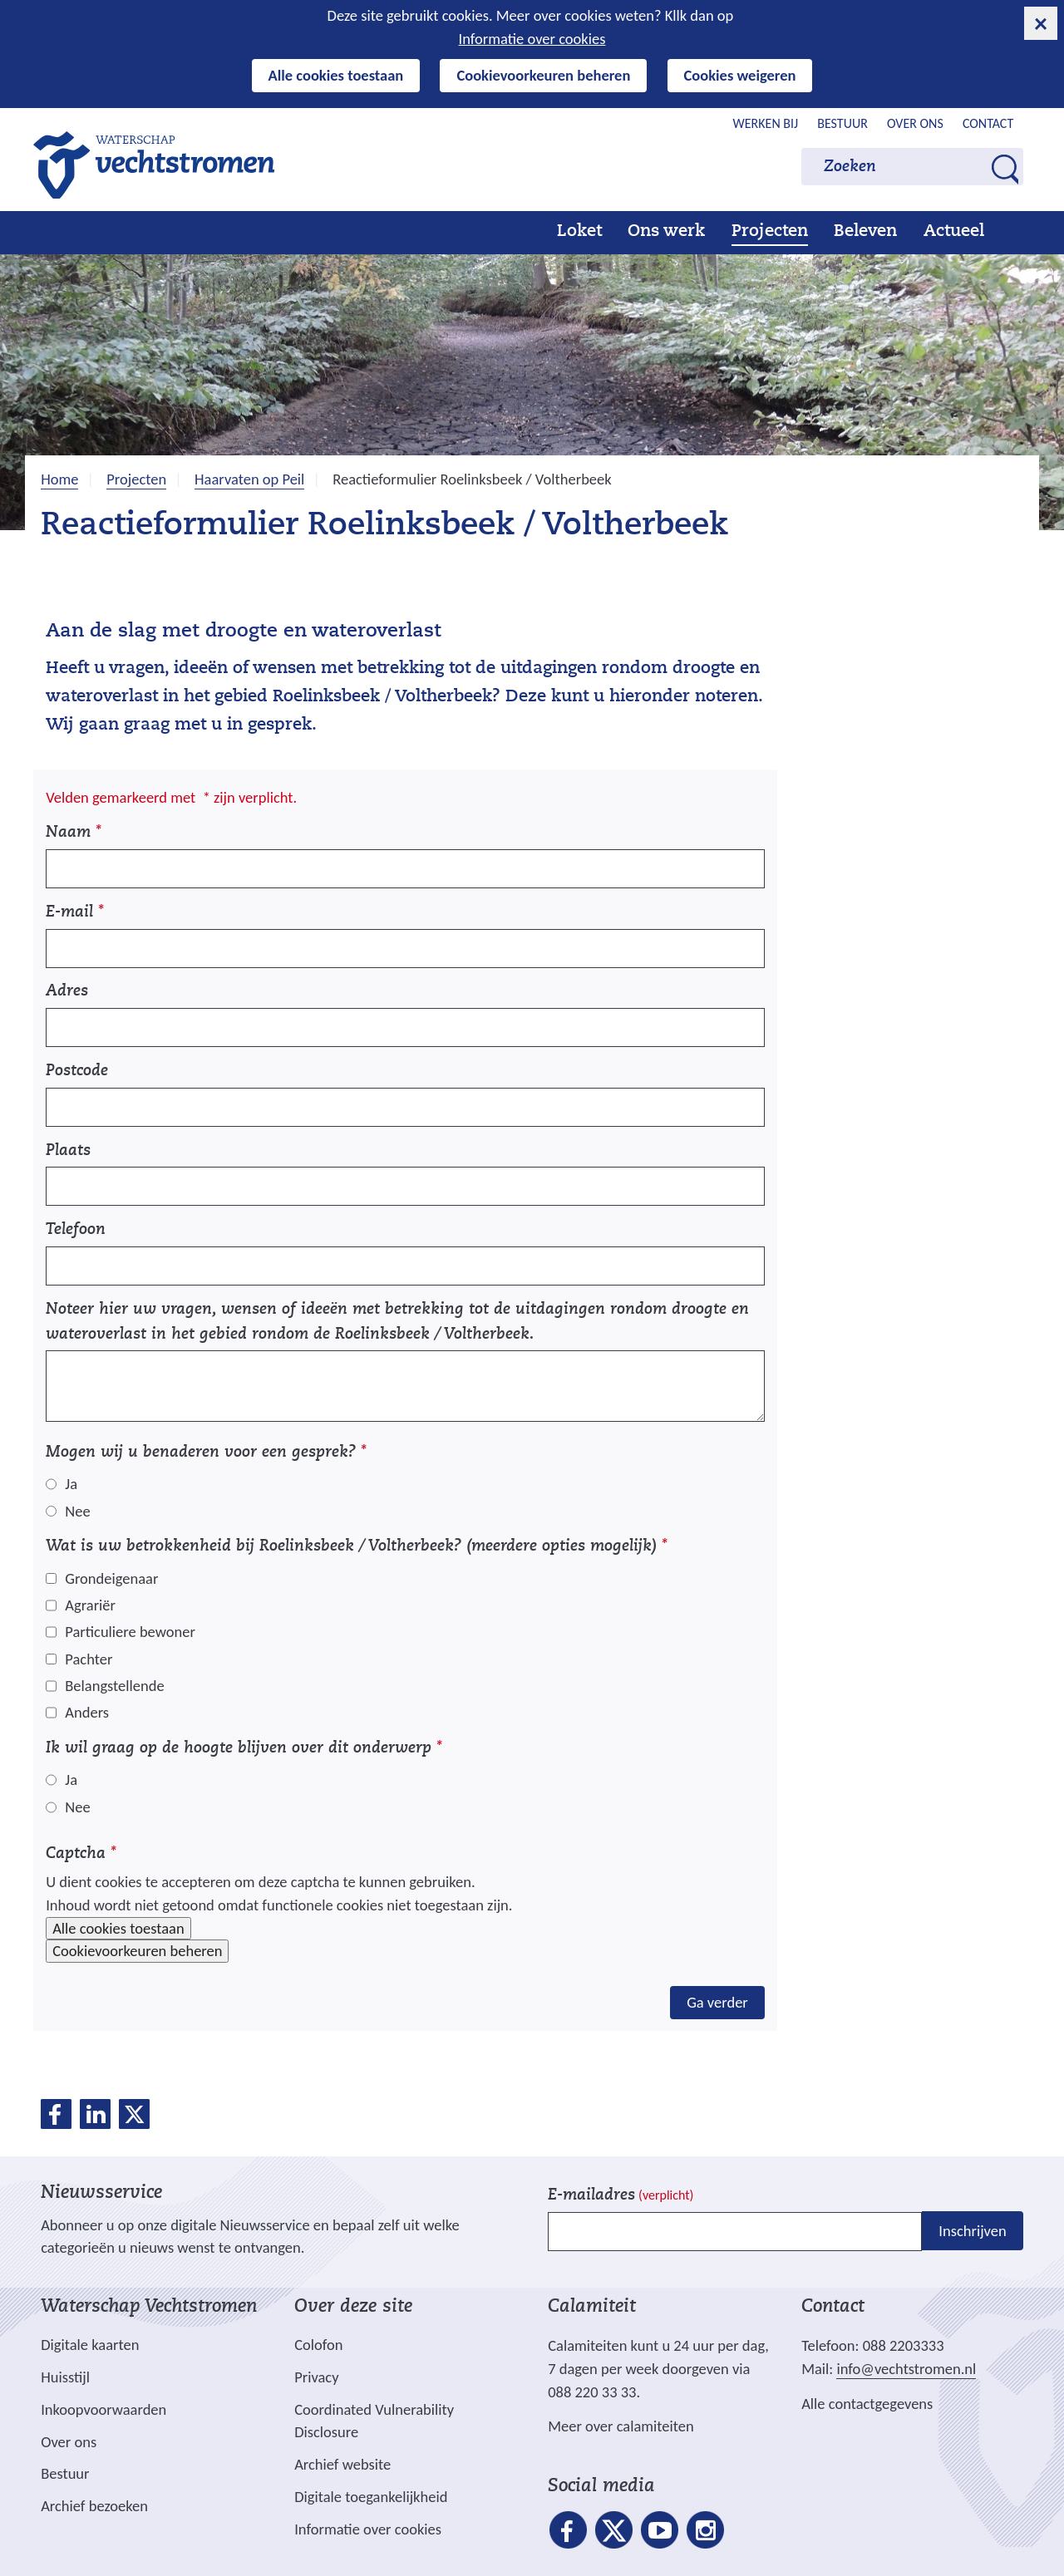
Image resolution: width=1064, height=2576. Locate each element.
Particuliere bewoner (130, 1631)
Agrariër (90, 1605)
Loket (579, 232)
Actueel (954, 232)
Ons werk (666, 232)
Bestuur (842, 123)
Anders (87, 1712)
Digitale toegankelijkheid (370, 2496)
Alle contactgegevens (867, 2403)
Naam (73, 833)
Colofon (318, 2344)
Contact (988, 123)
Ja (71, 1483)
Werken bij (766, 123)
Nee (77, 1511)
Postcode (77, 1071)
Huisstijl (65, 2377)
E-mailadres (620, 2196)
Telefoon (76, 1230)
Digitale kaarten (90, 2345)
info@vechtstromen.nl (906, 2368)
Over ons (915, 123)
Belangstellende (114, 1685)
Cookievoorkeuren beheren (543, 75)
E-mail (75, 913)
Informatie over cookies (532, 38)
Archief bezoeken (94, 2505)
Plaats (68, 1151)
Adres (67, 992)
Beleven (865, 232)
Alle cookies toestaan (336, 75)
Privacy (316, 2377)
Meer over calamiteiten (621, 2426)
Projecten (770, 232)
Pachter (88, 1659)
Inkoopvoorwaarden (103, 2409)
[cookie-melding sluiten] (1040, 23)
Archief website (342, 2464)
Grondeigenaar (111, 1578)
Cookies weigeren (740, 75)
